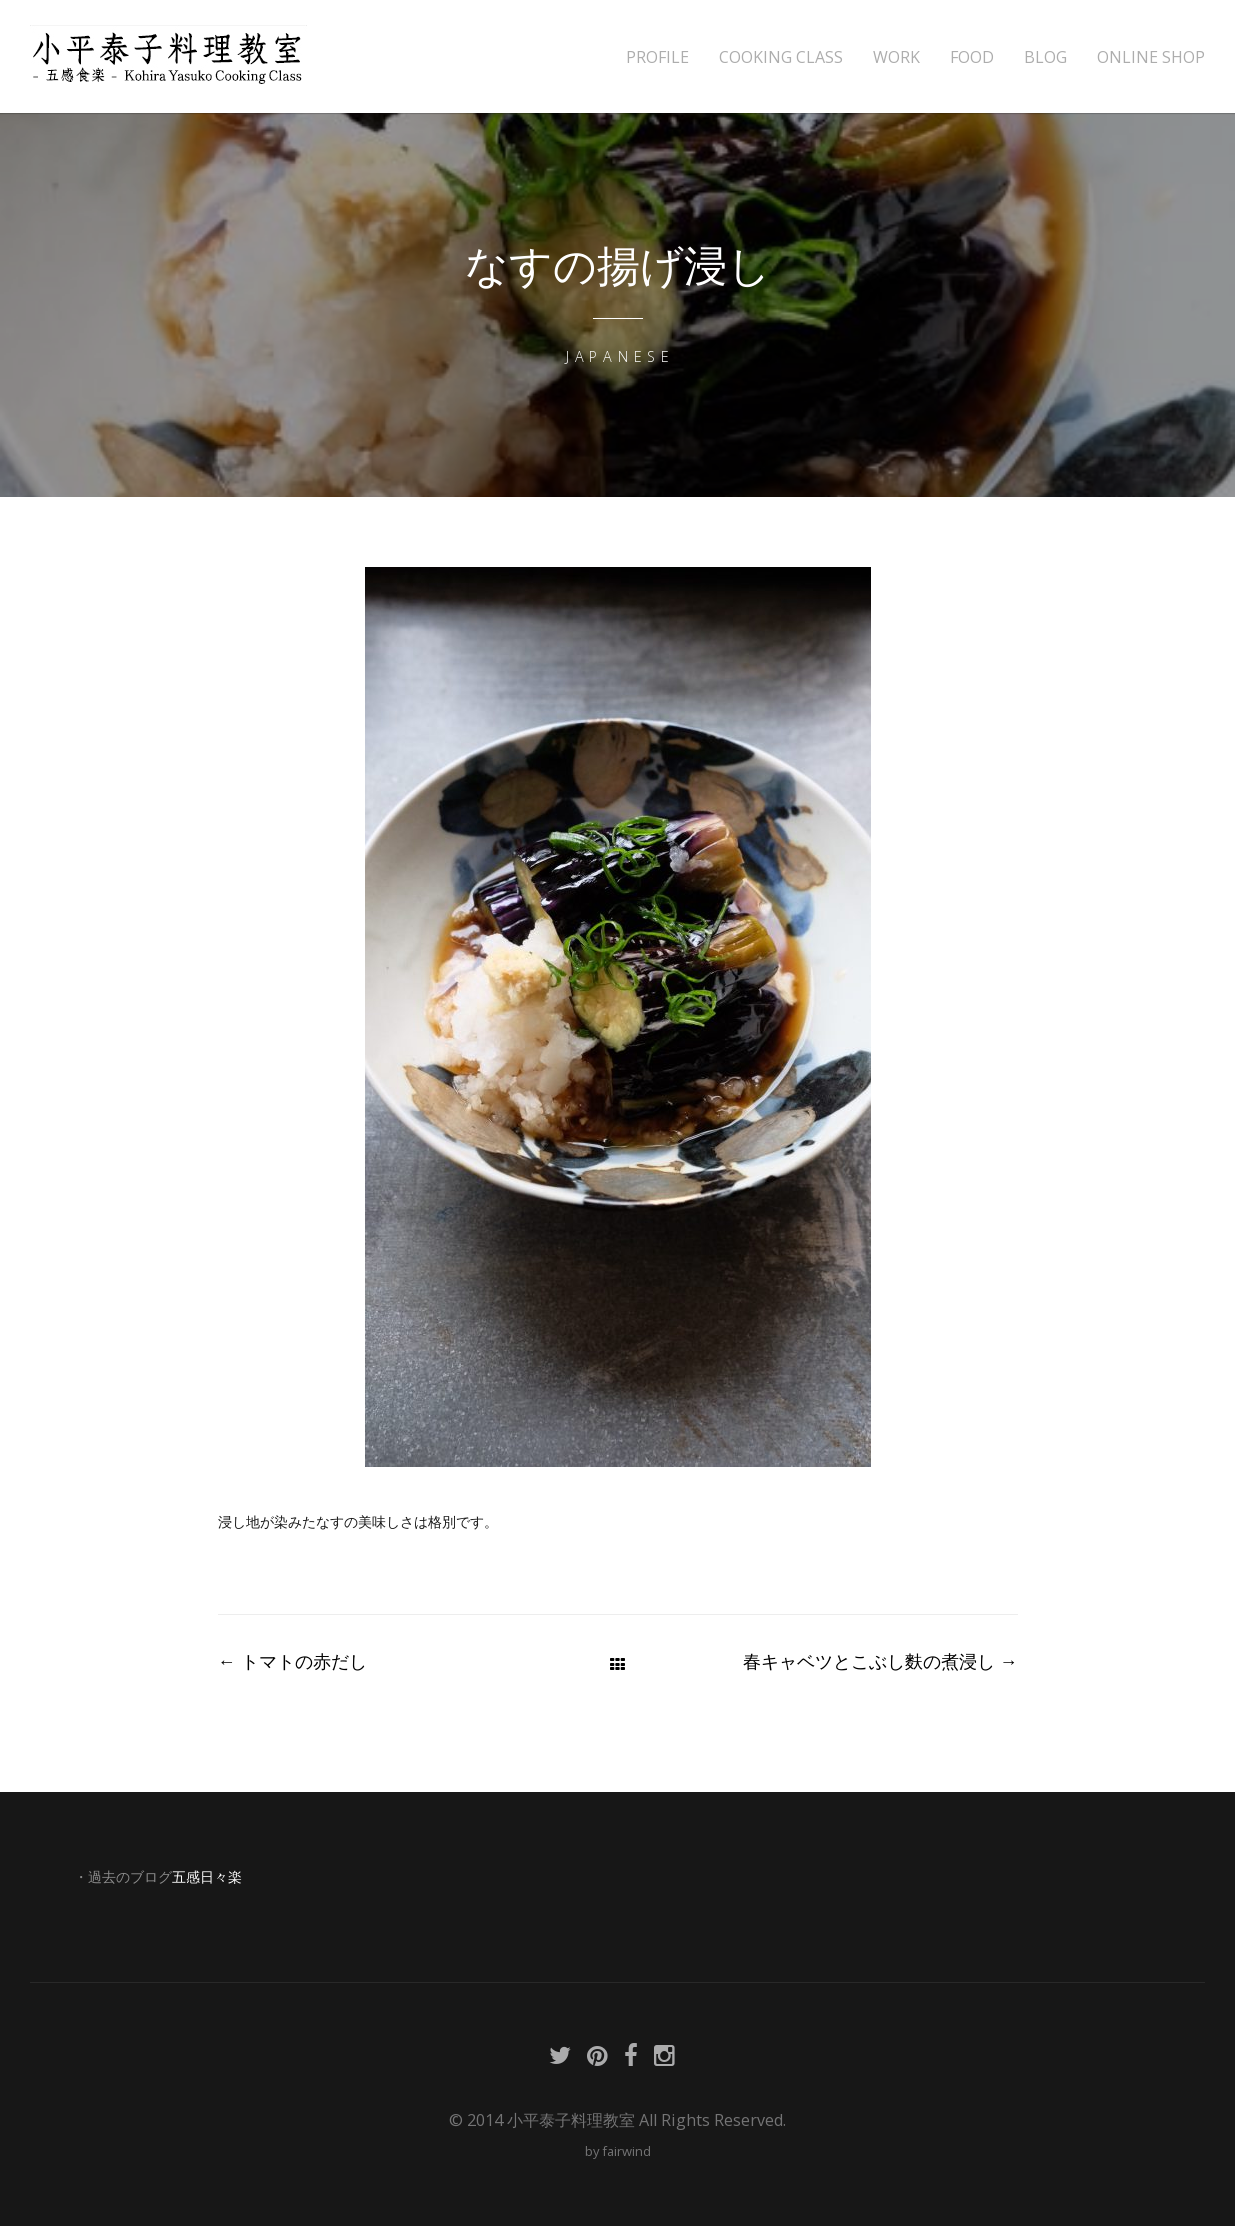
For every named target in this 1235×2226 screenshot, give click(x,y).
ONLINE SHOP (1151, 57)
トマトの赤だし (292, 1661)
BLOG (1045, 57)
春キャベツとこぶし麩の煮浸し (880, 1661)
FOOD (972, 57)
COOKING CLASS (781, 57)
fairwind (626, 2151)
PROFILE (657, 57)
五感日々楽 (207, 1877)
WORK (896, 57)
